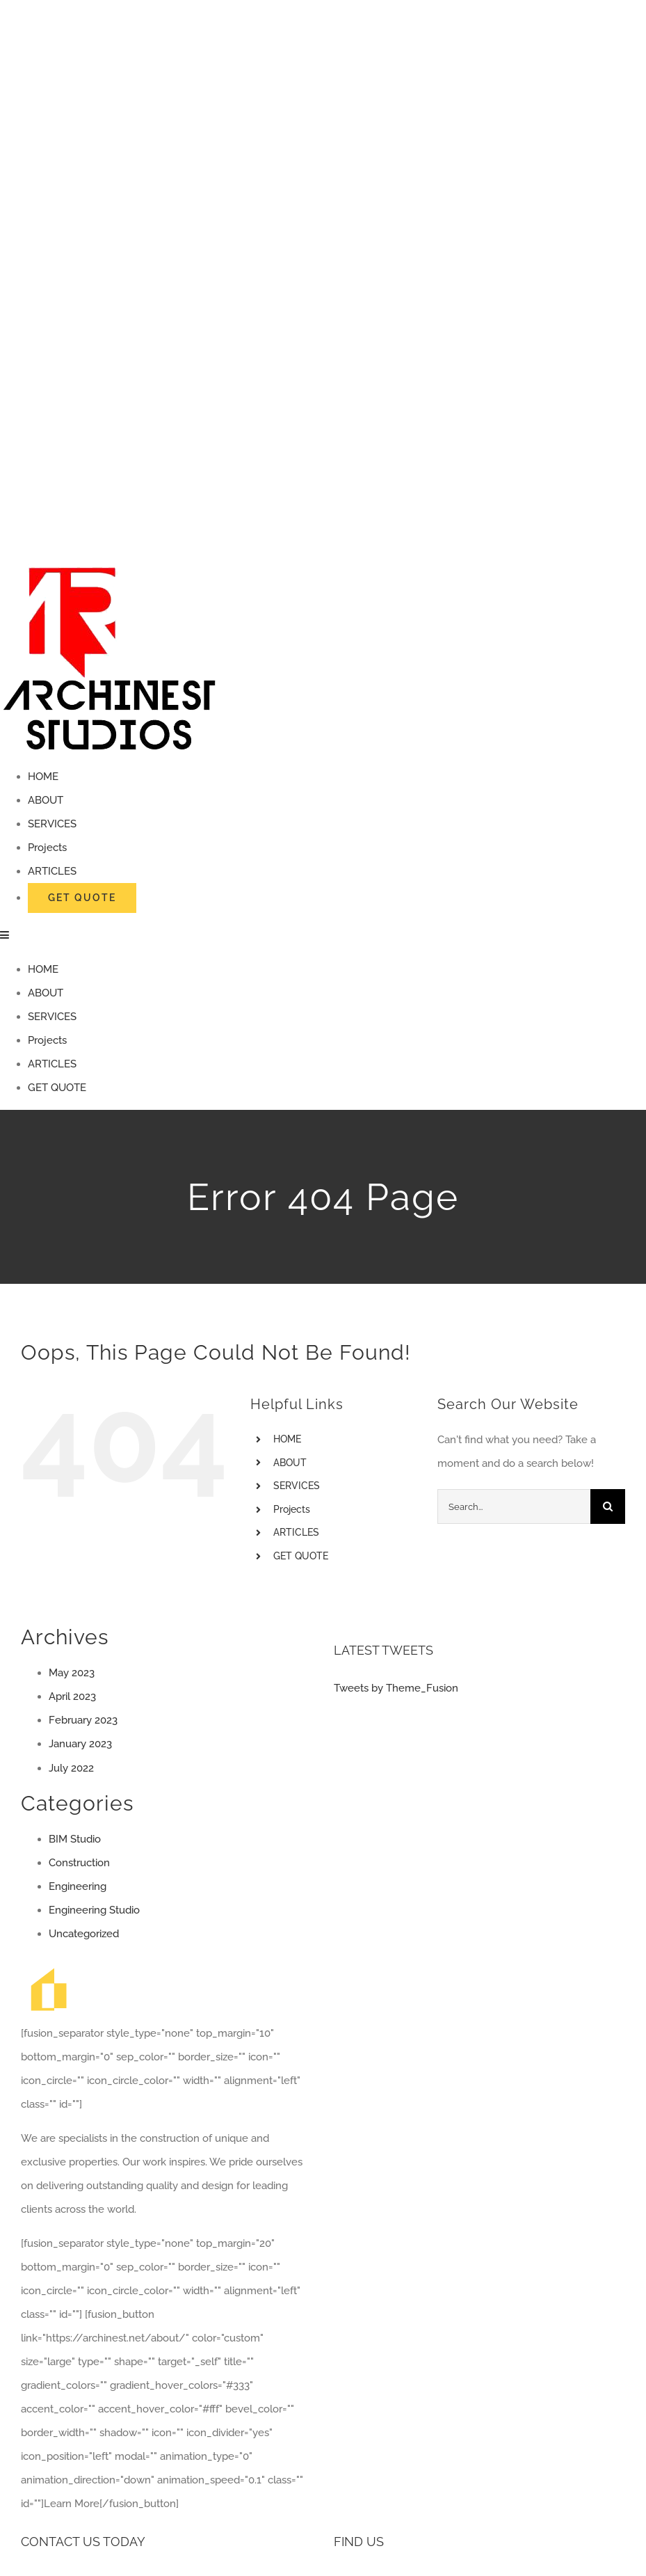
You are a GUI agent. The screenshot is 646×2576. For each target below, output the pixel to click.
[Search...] (513, 1506)
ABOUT (290, 1462)
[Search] (607, 1506)
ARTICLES (296, 1532)
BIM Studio (75, 1839)
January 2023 (80, 1744)
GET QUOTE (300, 1555)
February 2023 (83, 1720)
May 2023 (72, 1673)
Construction (79, 1863)
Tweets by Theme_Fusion (396, 1688)
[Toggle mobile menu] (5, 935)
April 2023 (72, 1696)
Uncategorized (84, 1933)
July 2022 (71, 1768)
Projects (291, 1509)
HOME (287, 1439)
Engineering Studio (94, 1910)
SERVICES (296, 1485)
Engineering (77, 1886)
